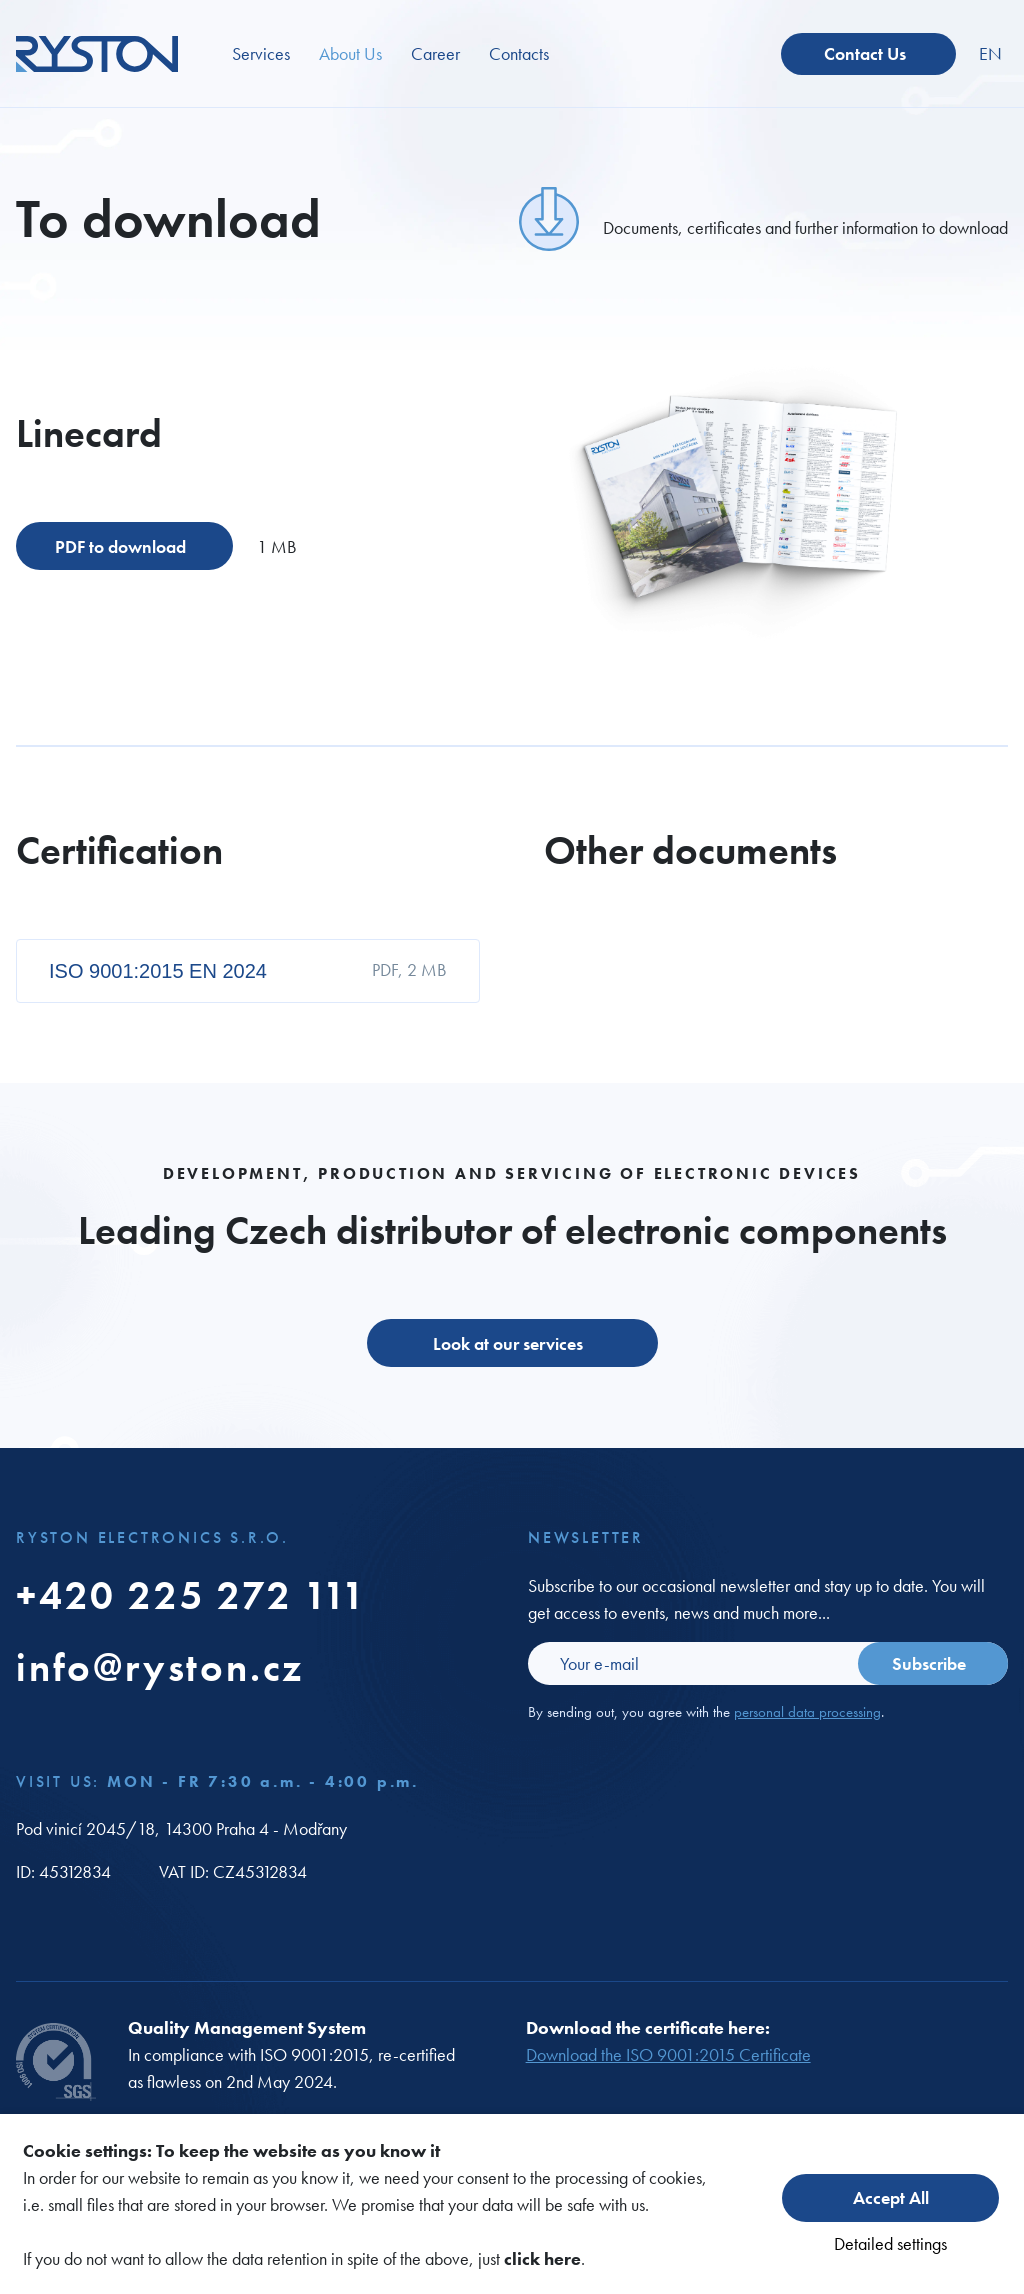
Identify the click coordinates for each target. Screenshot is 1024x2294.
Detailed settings (890, 2243)
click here (542, 2258)
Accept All (891, 2197)
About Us (350, 53)
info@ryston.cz (160, 1667)
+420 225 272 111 (192, 1595)
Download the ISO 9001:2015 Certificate (668, 2054)
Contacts (519, 53)
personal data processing (807, 1712)
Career (435, 53)
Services (261, 53)
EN (990, 53)
